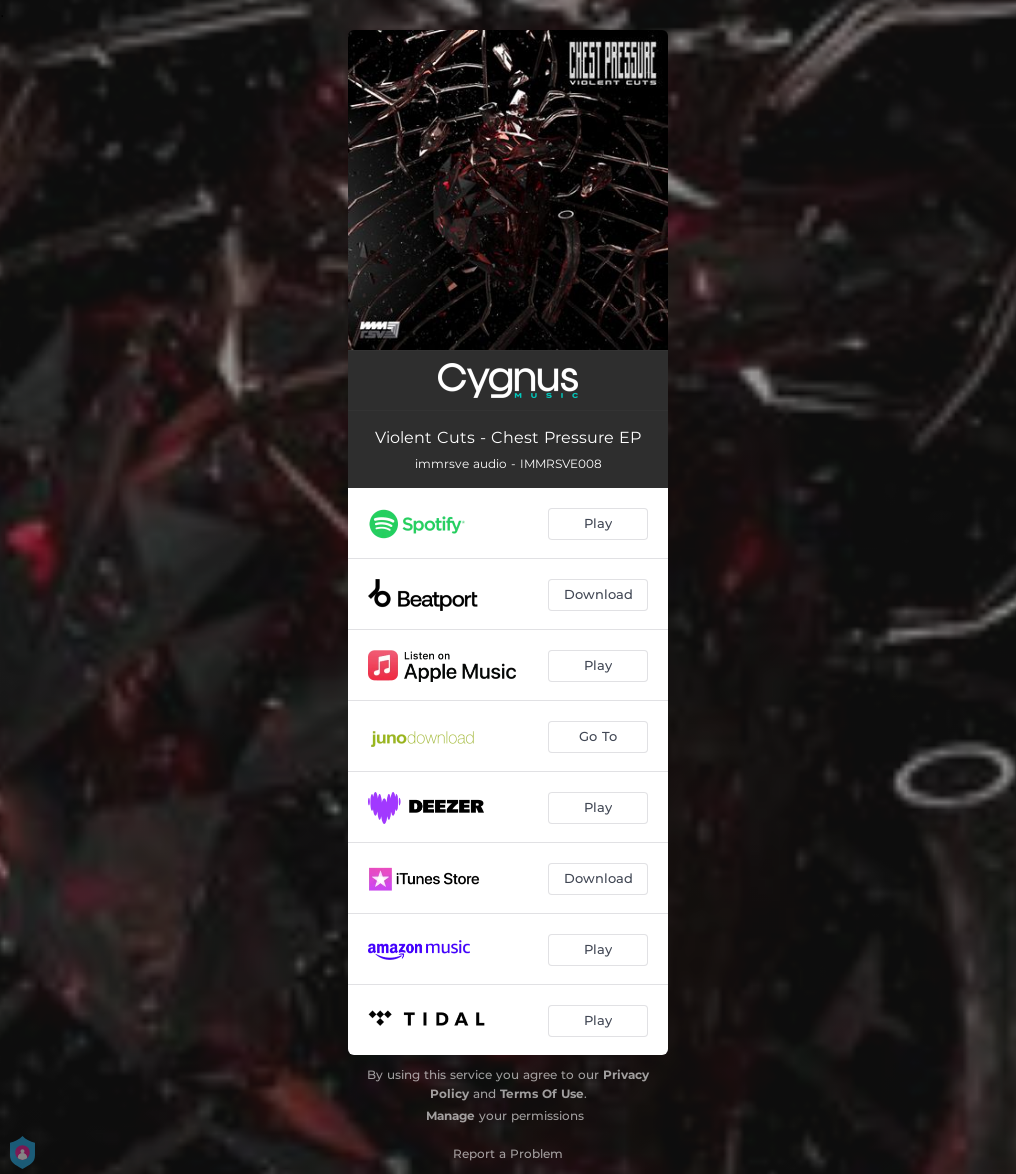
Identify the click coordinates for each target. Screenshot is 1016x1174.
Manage (450, 1115)
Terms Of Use (542, 1093)
